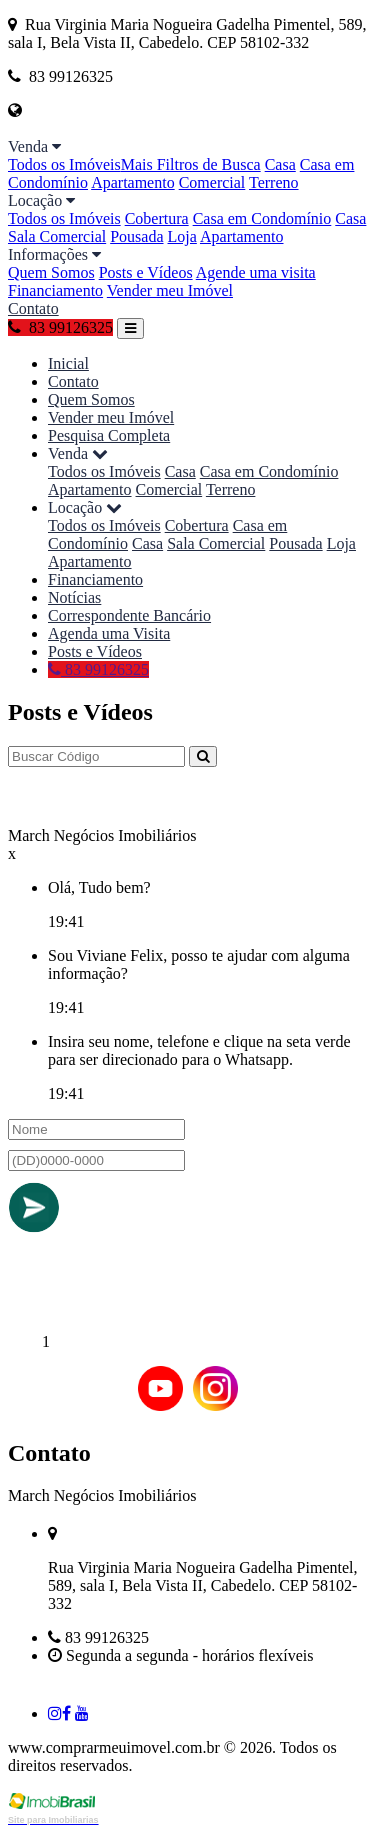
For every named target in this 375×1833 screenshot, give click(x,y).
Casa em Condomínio (262, 218)
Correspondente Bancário (129, 615)
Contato (33, 308)
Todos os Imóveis (64, 164)
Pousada (136, 236)
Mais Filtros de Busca (191, 164)
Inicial (68, 363)
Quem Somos (51, 272)
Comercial (212, 182)
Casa (280, 164)
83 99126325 (60, 327)
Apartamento (133, 182)
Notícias (74, 597)
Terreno (274, 182)
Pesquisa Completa (109, 435)
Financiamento (55, 290)
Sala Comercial (57, 236)
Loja (182, 236)
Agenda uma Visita (109, 633)
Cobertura (157, 218)
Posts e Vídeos (146, 272)
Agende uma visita (256, 272)
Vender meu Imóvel (170, 290)
